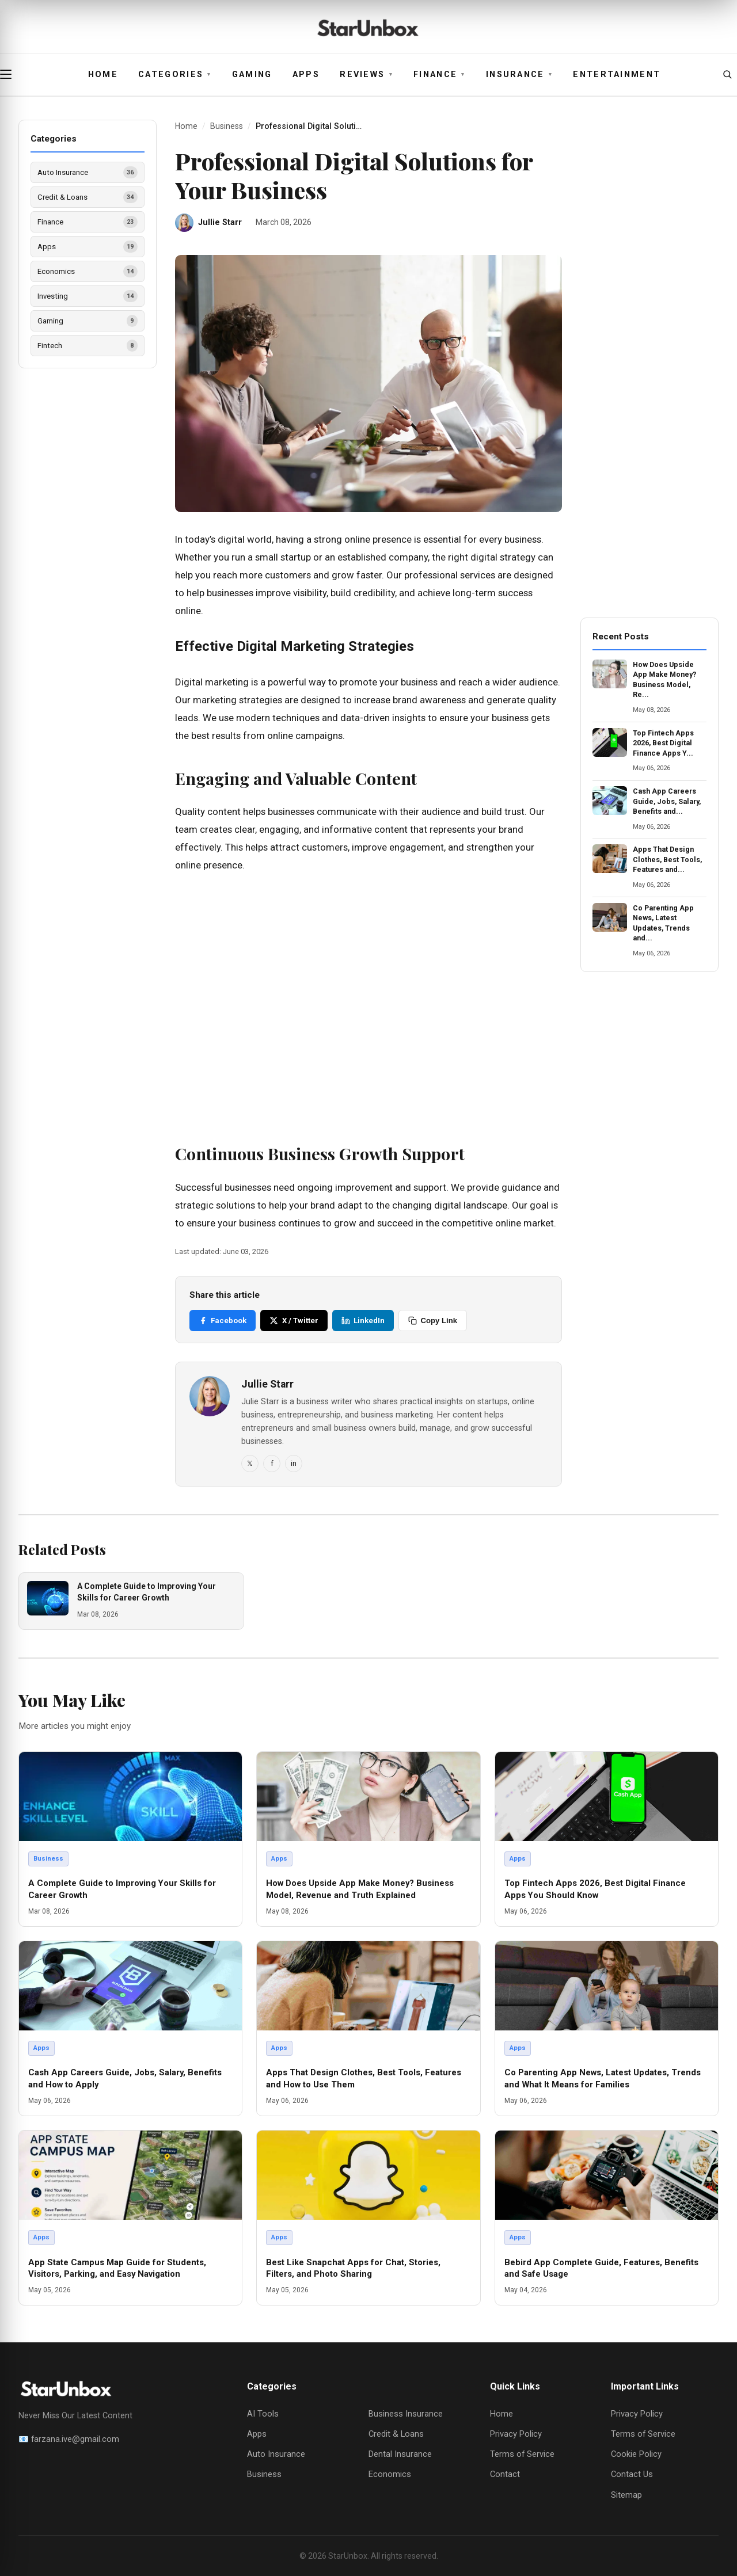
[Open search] (727, 74)
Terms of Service (522, 2454)
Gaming (252, 74)
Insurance (519, 74)
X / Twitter (293, 1320)
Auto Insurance (276, 2454)
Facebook (222, 1320)
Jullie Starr (220, 222)
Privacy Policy (516, 2434)
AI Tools (263, 2414)
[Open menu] (10, 74)
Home (103, 74)
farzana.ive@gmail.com (75, 2439)
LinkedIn (363, 1320)
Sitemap (626, 2495)
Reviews (366, 74)
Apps (306, 74)
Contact (505, 2474)
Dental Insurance (400, 2454)
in (294, 1463)
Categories (175, 74)
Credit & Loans (396, 2434)
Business (226, 126)
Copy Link (432, 1320)
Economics (389, 2474)
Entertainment (616, 74)
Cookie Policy (636, 2454)
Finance (439, 74)
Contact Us (632, 2474)
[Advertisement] (368, 1004)
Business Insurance (405, 2414)
